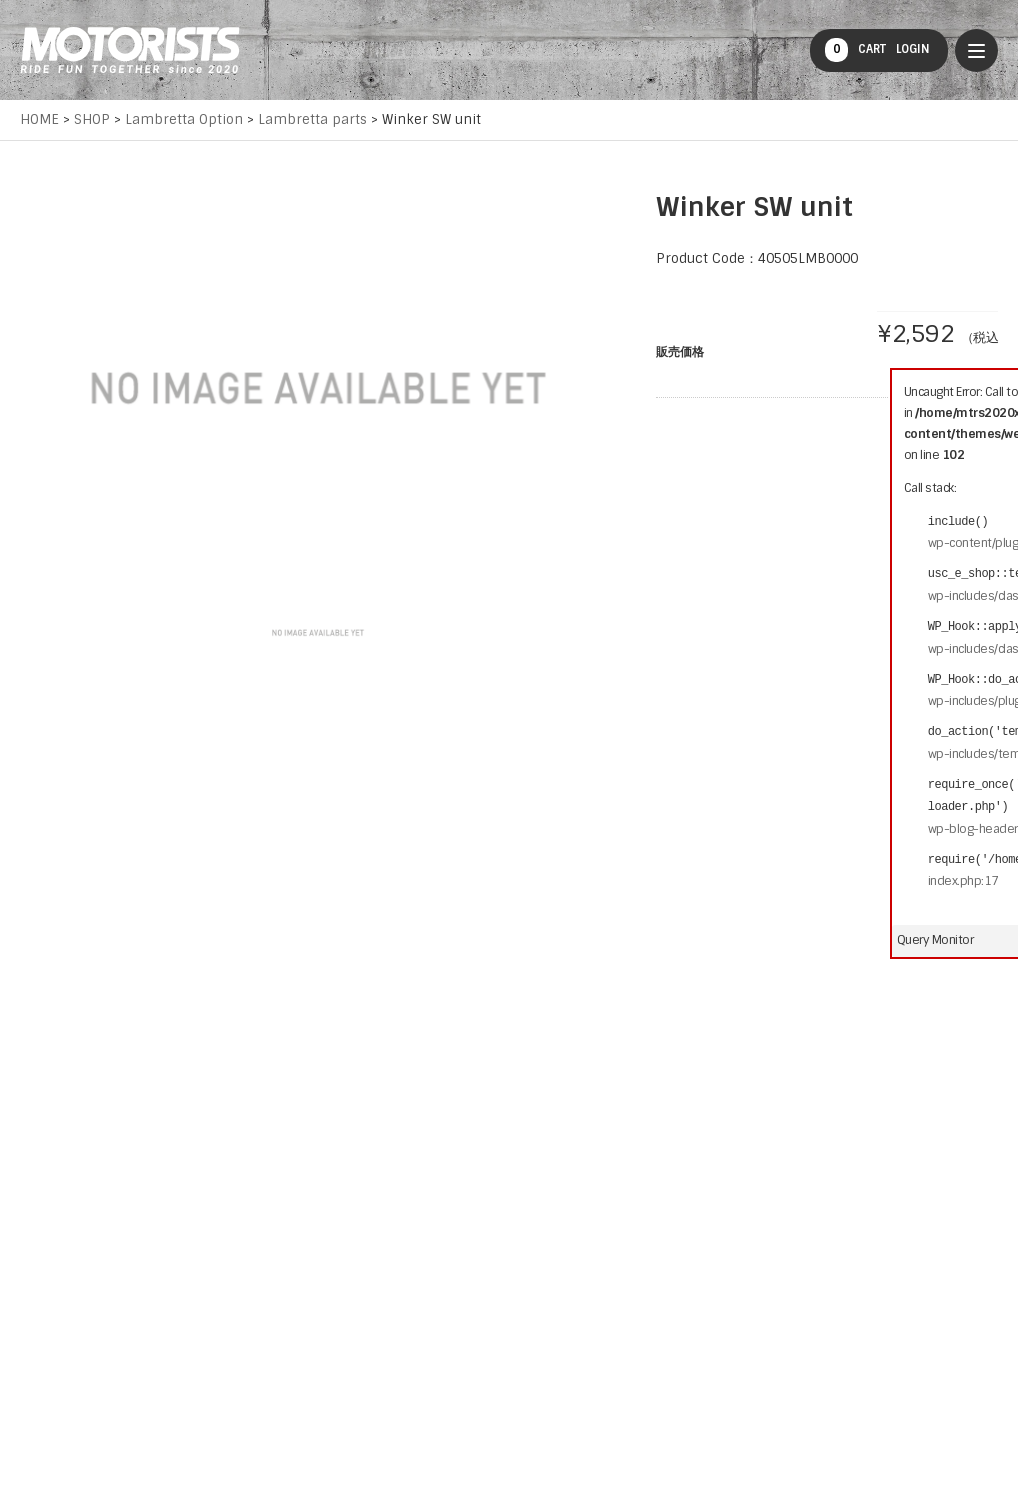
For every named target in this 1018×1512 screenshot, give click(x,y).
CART (855, 50)
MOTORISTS (130, 50)
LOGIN (913, 49)
